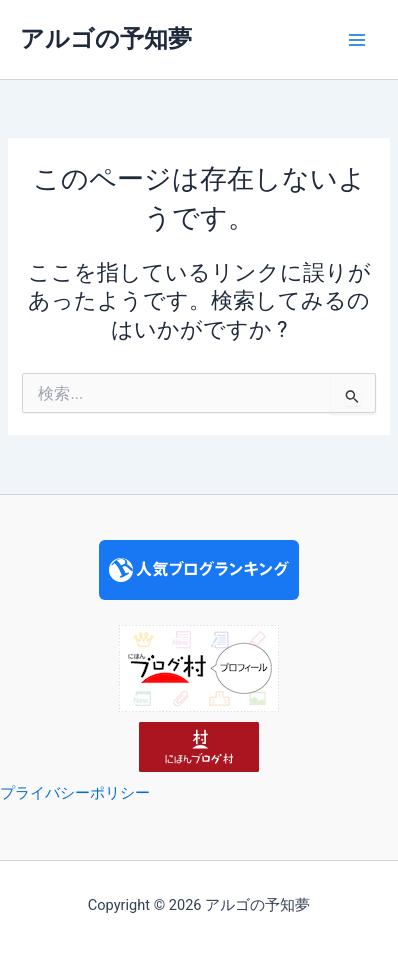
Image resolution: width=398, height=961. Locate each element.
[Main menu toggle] (357, 40)
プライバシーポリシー (75, 793)
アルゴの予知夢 (106, 39)
